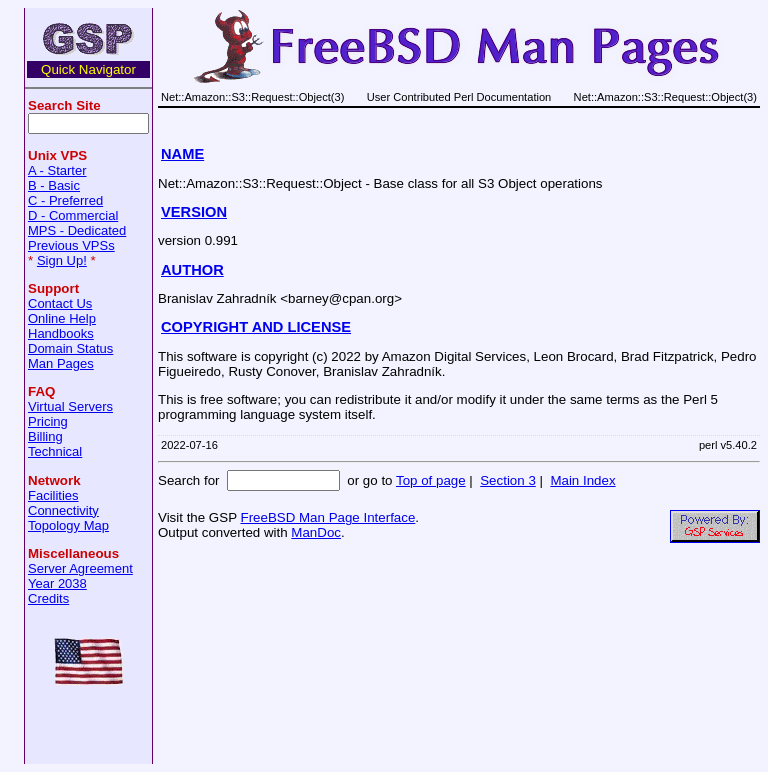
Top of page (431, 480)
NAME (182, 154)
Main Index (582, 480)
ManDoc (316, 532)
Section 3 (508, 480)
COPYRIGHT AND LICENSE (256, 327)
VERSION (194, 212)
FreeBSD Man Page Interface (327, 517)
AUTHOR (192, 270)
